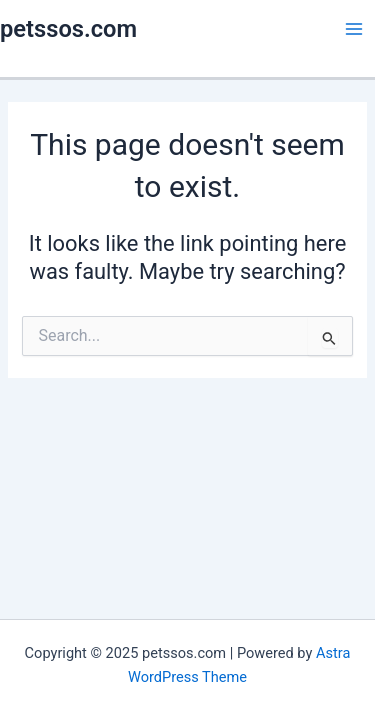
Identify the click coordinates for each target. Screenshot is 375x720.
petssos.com (68, 29)
